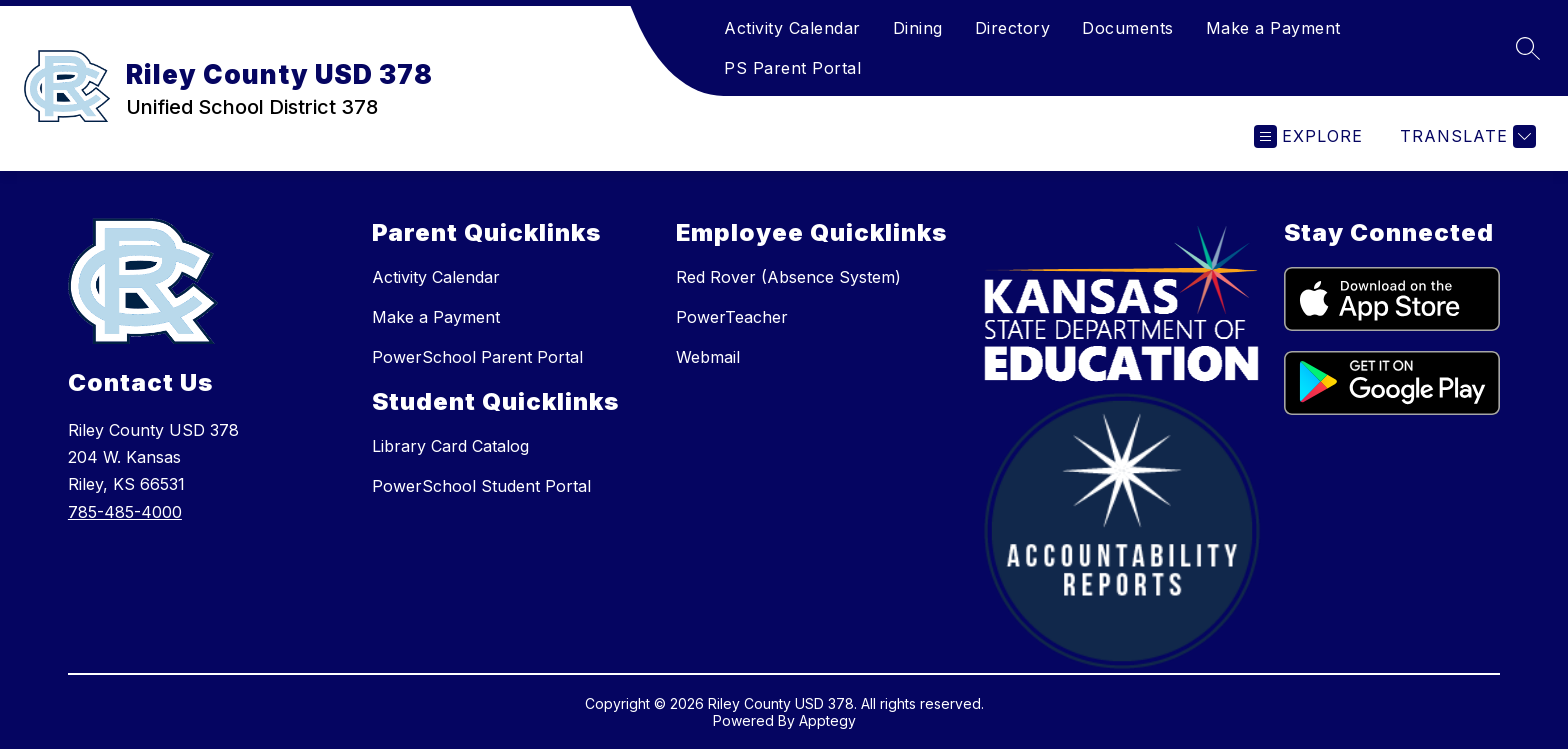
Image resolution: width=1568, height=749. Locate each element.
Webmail (708, 357)
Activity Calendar (792, 28)
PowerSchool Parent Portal (477, 357)
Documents (1128, 28)
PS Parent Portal (792, 68)
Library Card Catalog (450, 446)
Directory (1013, 28)
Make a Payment (1273, 28)
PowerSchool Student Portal (481, 486)
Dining (918, 28)
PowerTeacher (732, 317)
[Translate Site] (1465, 136)
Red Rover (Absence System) (788, 277)
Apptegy (827, 720)
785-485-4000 (125, 512)
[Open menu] (1308, 136)
